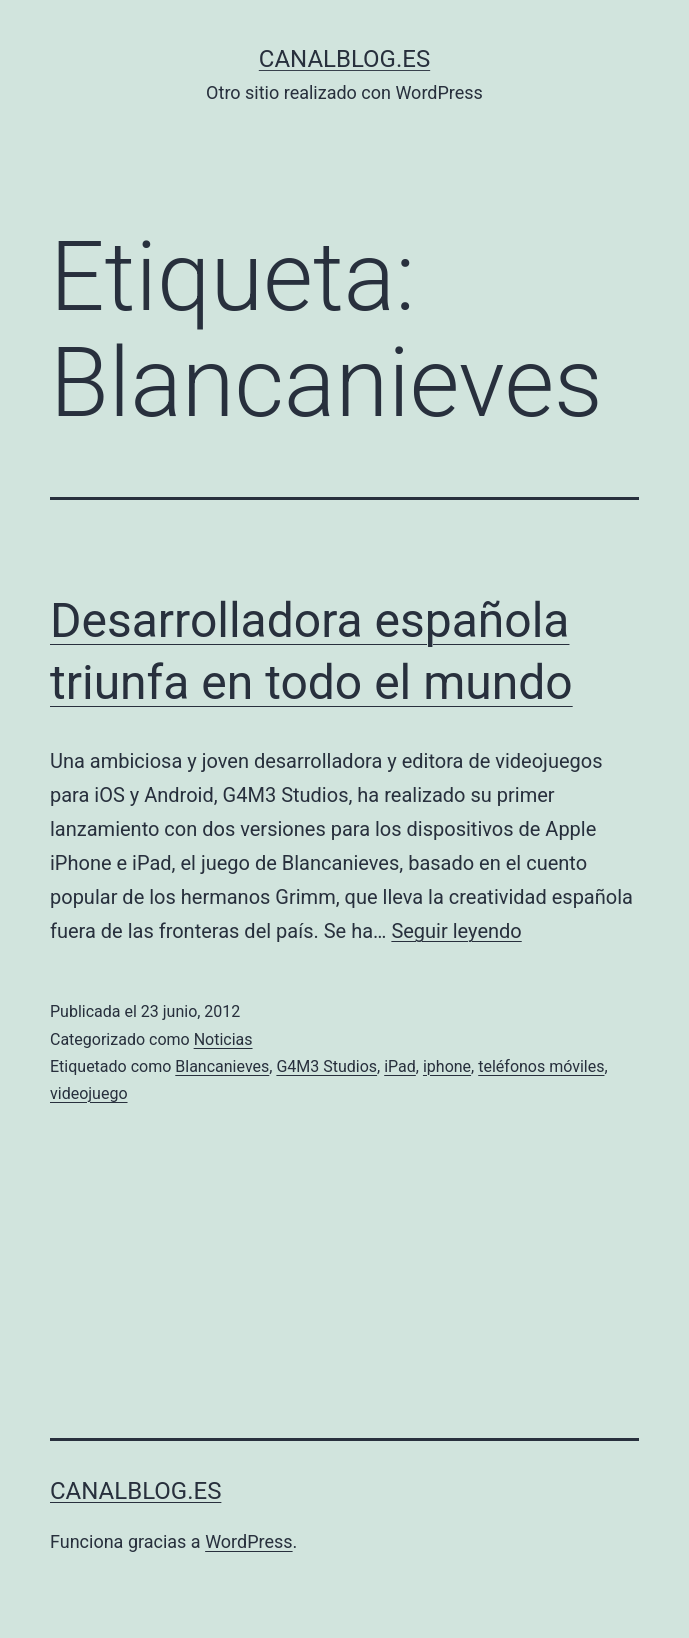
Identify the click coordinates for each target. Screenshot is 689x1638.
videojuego (89, 1093)
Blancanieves (222, 1066)
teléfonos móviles (541, 1066)
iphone (447, 1066)
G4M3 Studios (326, 1066)
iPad (400, 1066)
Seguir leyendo (456, 931)
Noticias (223, 1039)
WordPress (248, 1541)
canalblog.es (344, 59)
